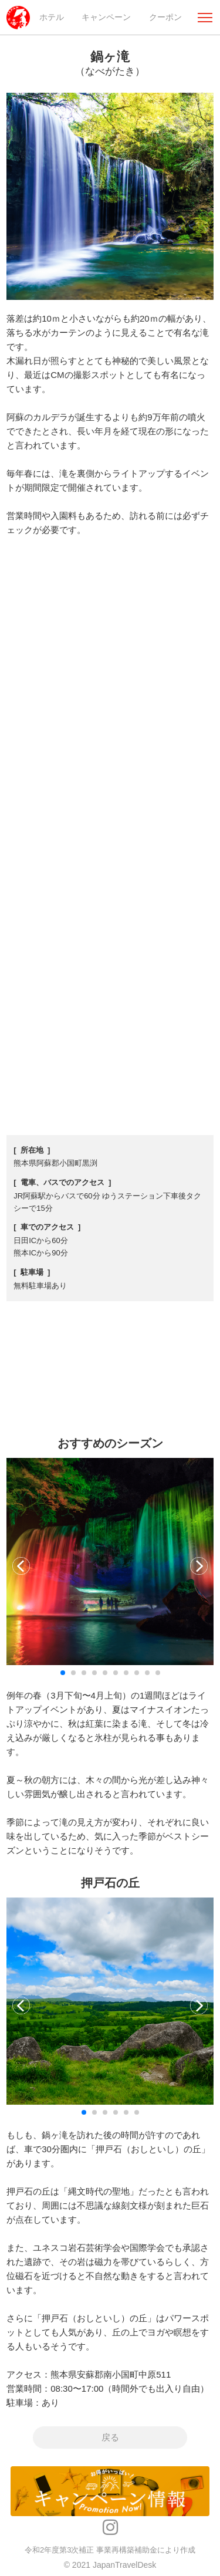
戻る (110, 2438)
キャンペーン (106, 17)
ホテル (51, 17)
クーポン (165, 17)
